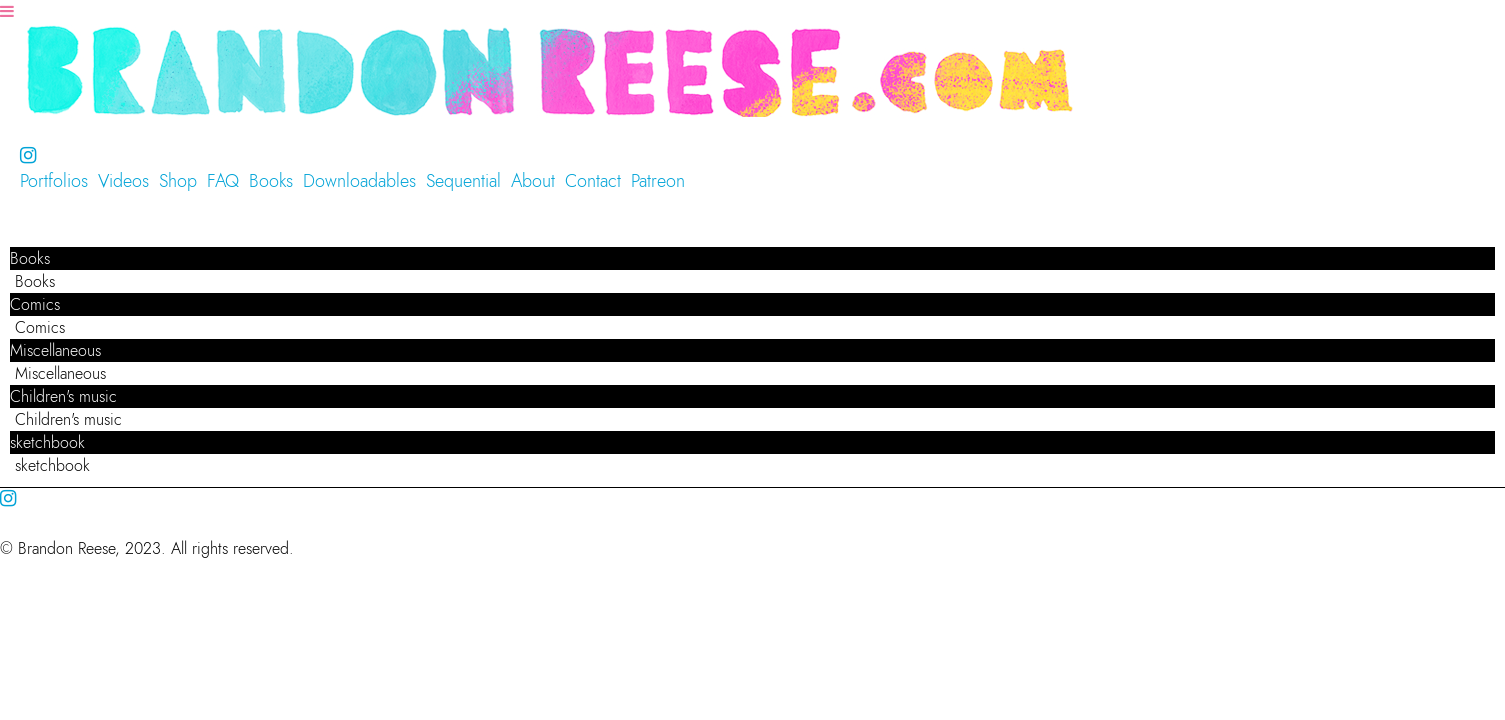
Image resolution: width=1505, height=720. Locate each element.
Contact (593, 181)
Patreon (658, 181)
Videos (123, 181)
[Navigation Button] (7, 11)
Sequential (463, 181)
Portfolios (54, 181)
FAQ (223, 181)
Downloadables (359, 181)
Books (271, 181)
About (533, 181)
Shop (178, 181)
